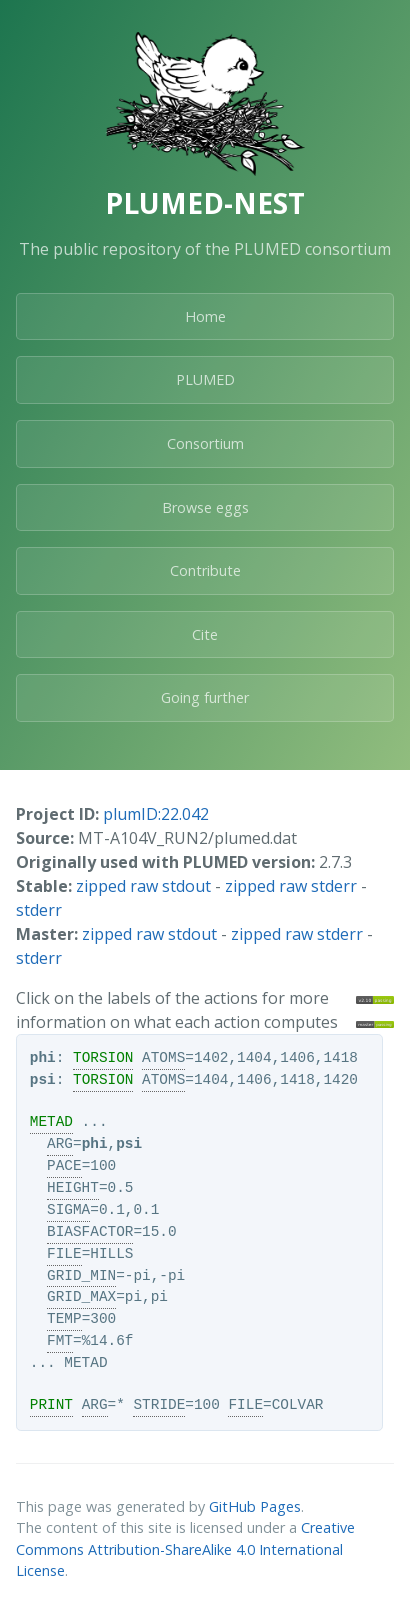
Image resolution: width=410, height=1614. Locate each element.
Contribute (205, 570)
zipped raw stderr (291, 886)
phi (43, 1058)
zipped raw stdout (143, 886)
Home (205, 316)
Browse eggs (205, 507)
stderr (39, 910)
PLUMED (205, 379)
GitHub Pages (255, 1506)
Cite (205, 634)
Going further (205, 697)
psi (43, 1080)
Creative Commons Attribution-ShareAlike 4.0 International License (185, 1549)
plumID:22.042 (156, 814)
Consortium (205, 443)
